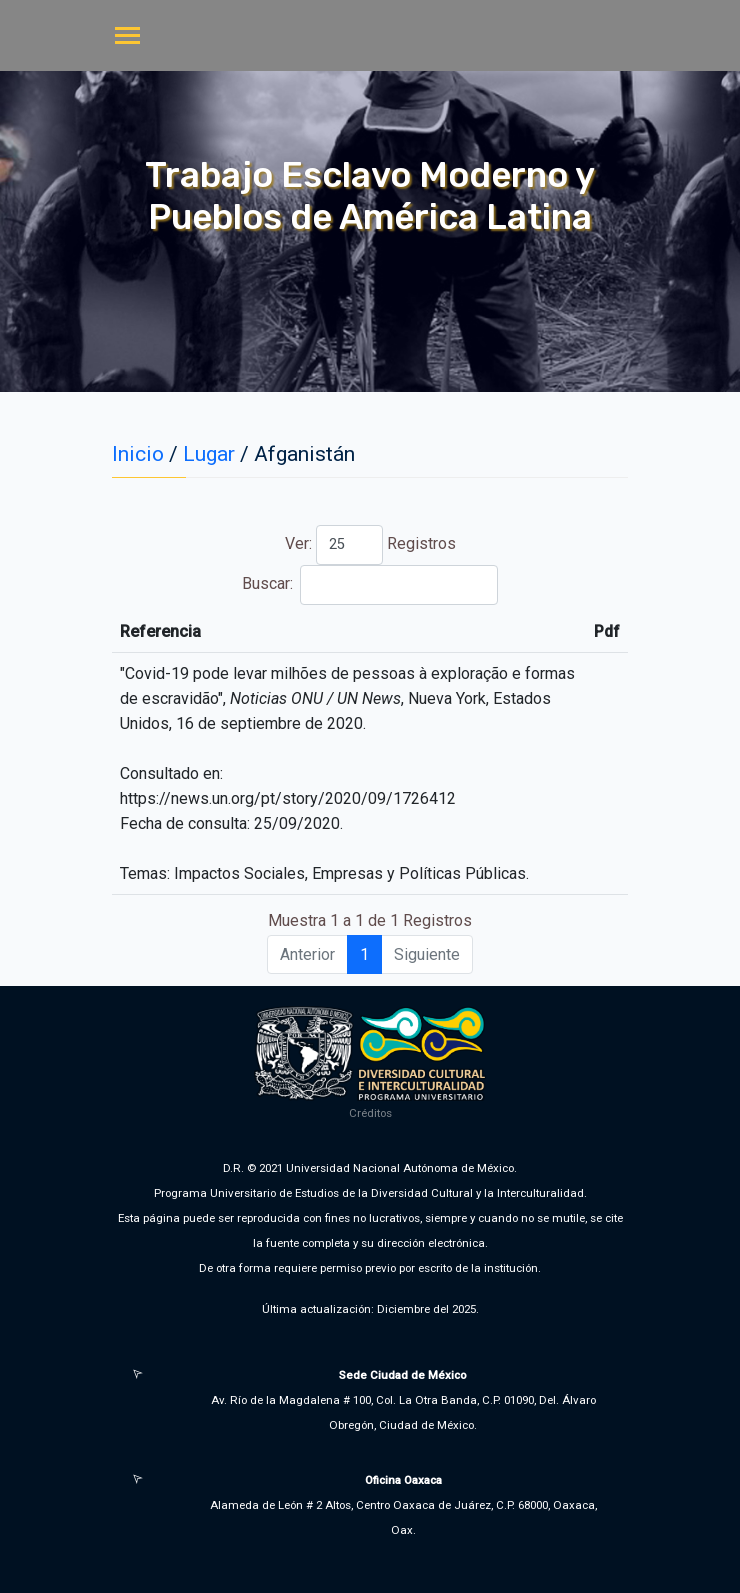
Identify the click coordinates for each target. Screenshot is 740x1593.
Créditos (370, 1113)
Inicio (138, 454)
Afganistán (304, 454)
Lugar (209, 454)
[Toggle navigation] (127, 37)
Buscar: (370, 585)
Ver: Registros (370, 545)
